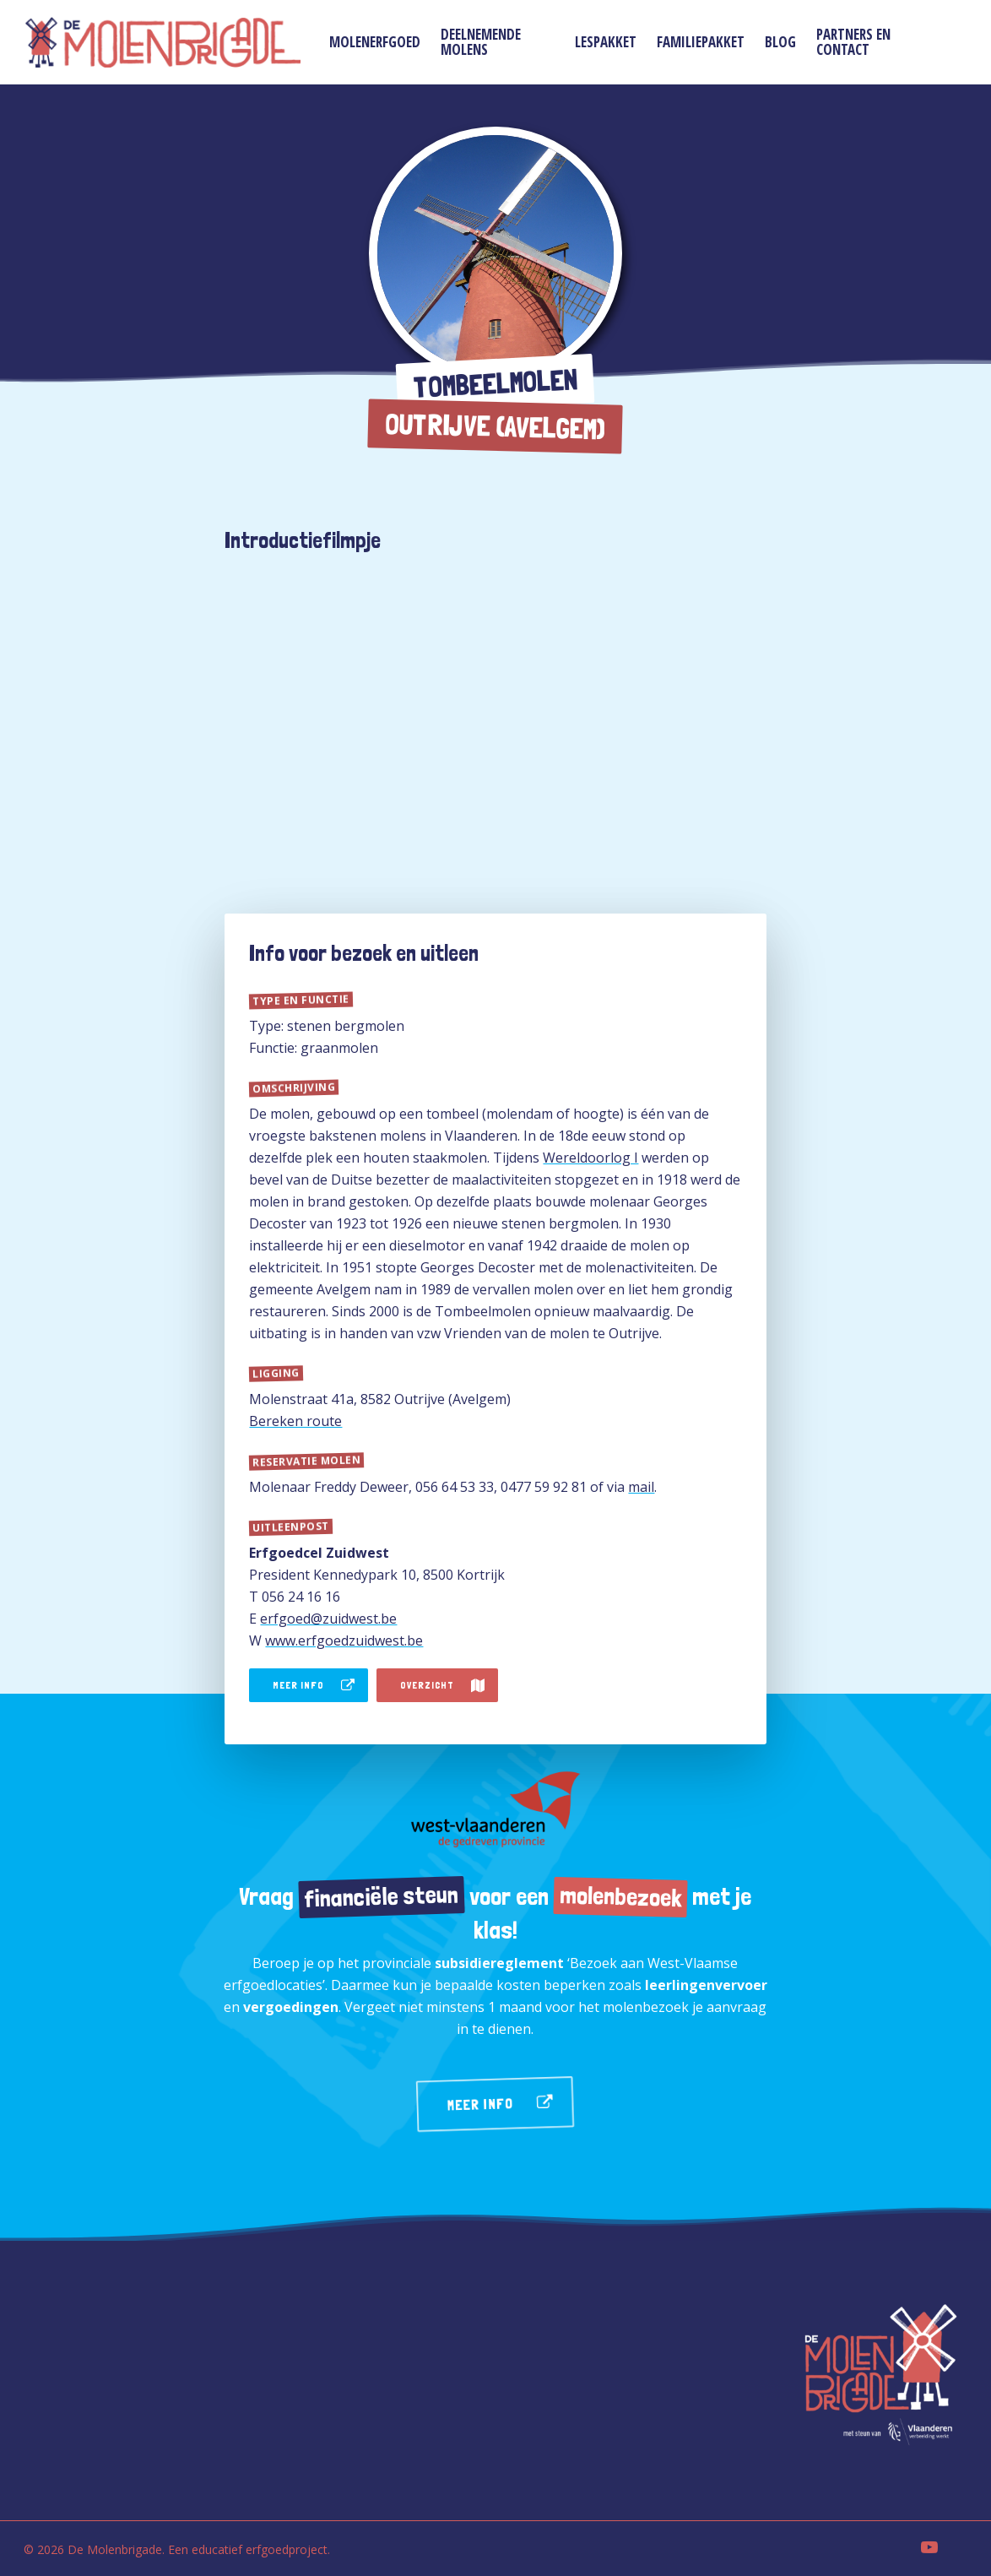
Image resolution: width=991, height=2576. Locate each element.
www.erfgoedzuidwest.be (344, 1640)
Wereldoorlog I (590, 1157)
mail (641, 1487)
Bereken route (295, 1421)
